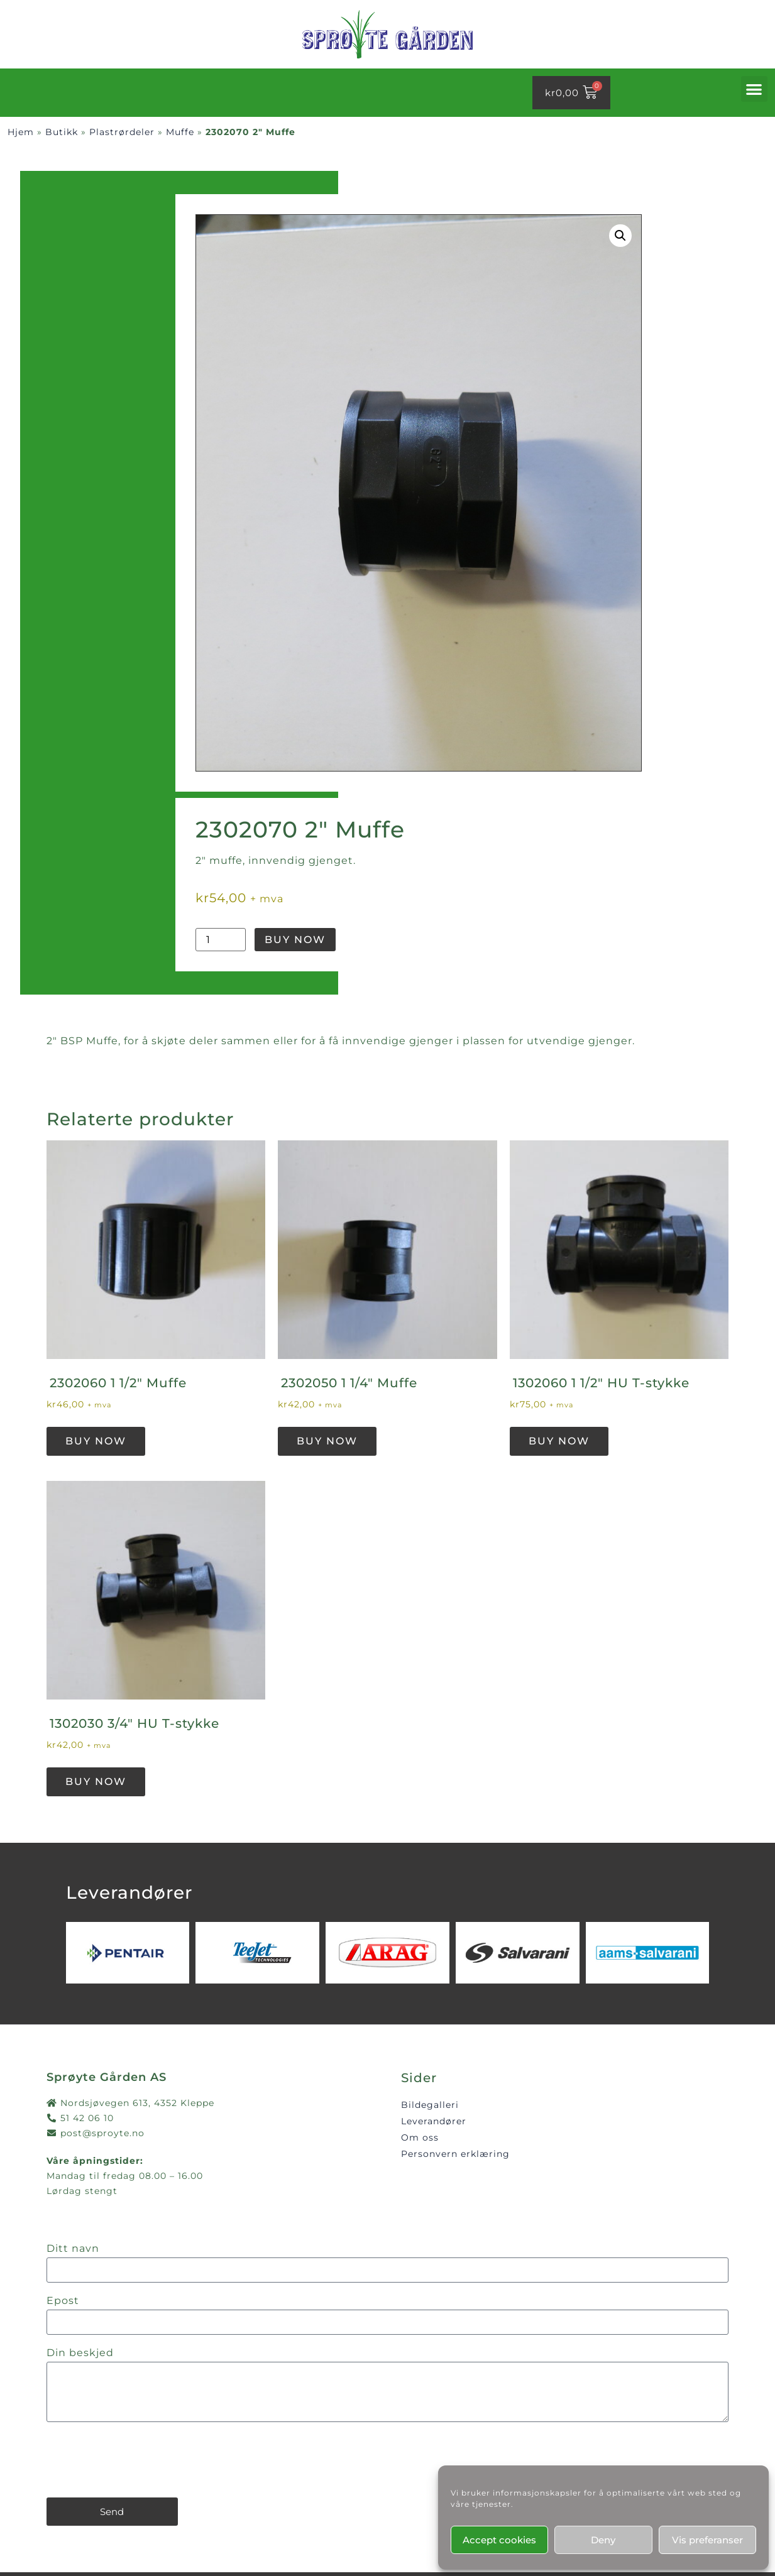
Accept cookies (499, 2540)
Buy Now (295, 940)
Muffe (180, 132)
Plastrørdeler (122, 132)
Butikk (61, 132)
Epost (63, 2301)
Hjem (21, 132)
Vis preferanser (707, 2540)
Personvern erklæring (455, 2153)
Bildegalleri (430, 2104)
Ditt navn (73, 2249)
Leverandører (433, 2121)
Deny (603, 2540)
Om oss (420, 2137)
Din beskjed (80, 2353)
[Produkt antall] (220, 939)
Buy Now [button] (95, 1441)
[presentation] (142, 2459)
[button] (754, 89)
